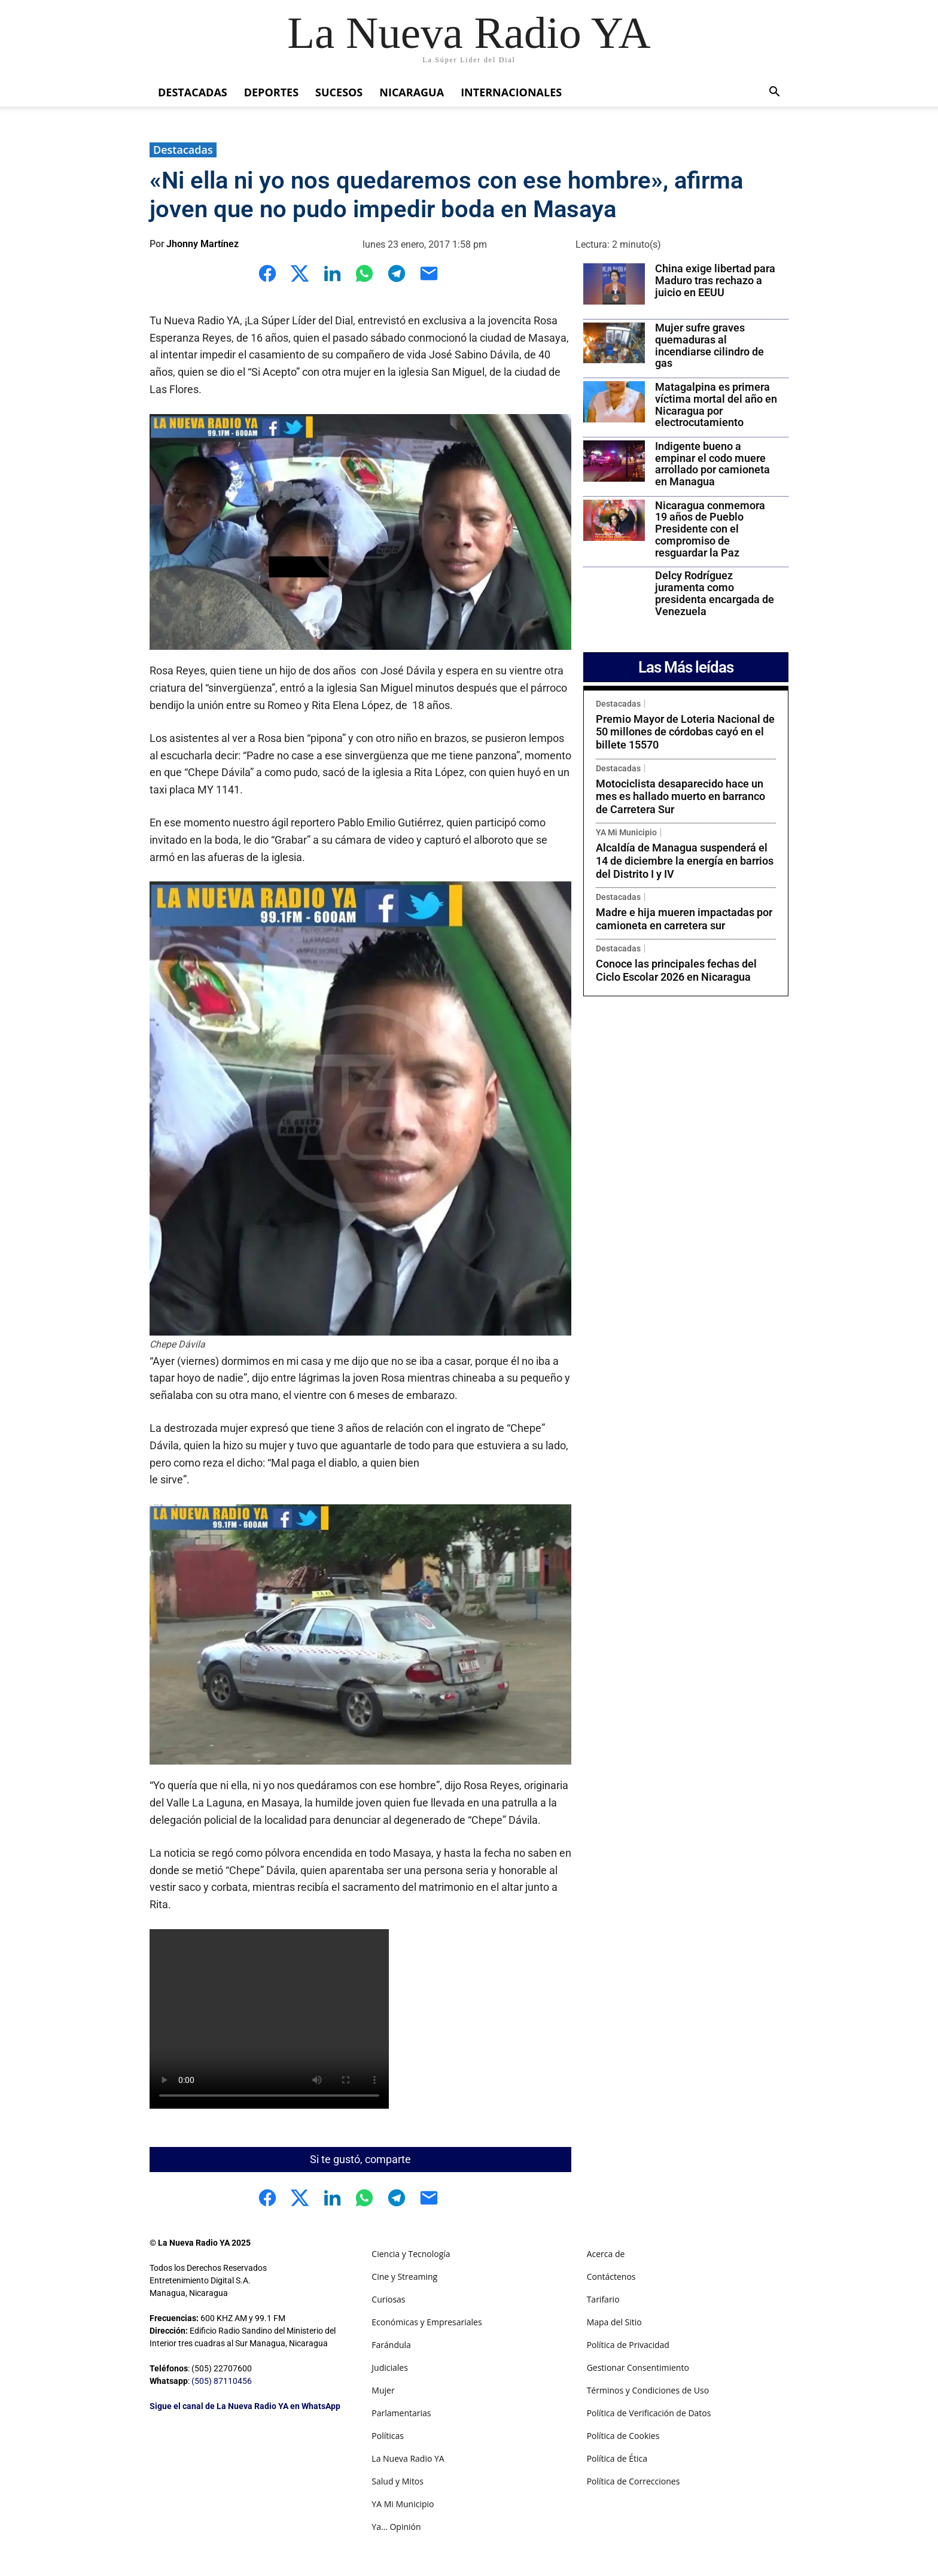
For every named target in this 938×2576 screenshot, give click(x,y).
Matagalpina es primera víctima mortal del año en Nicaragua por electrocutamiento (716, 404)
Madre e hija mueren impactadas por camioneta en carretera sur (684, 919)
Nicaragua (411, 92)
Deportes (271, 92)
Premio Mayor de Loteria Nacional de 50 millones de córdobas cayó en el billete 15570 (685, 732)
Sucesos (339, 92)
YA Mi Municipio (626, 832)
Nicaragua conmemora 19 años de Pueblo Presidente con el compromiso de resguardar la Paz (710, 529)
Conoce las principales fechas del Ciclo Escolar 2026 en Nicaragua (676, 970)
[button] (774, 93)
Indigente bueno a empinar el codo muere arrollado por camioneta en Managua (712, 464)
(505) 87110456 (221, 2381)
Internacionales (511, 92)
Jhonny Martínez (202, 244)
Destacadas (192, 92)
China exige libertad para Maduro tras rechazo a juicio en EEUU (715, 280)
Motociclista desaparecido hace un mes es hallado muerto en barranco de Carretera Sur (680, 796)
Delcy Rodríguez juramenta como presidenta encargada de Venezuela (714, 593)
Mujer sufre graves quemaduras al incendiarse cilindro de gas (709, 345)
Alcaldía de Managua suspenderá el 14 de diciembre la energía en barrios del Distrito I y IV (684, 860)
